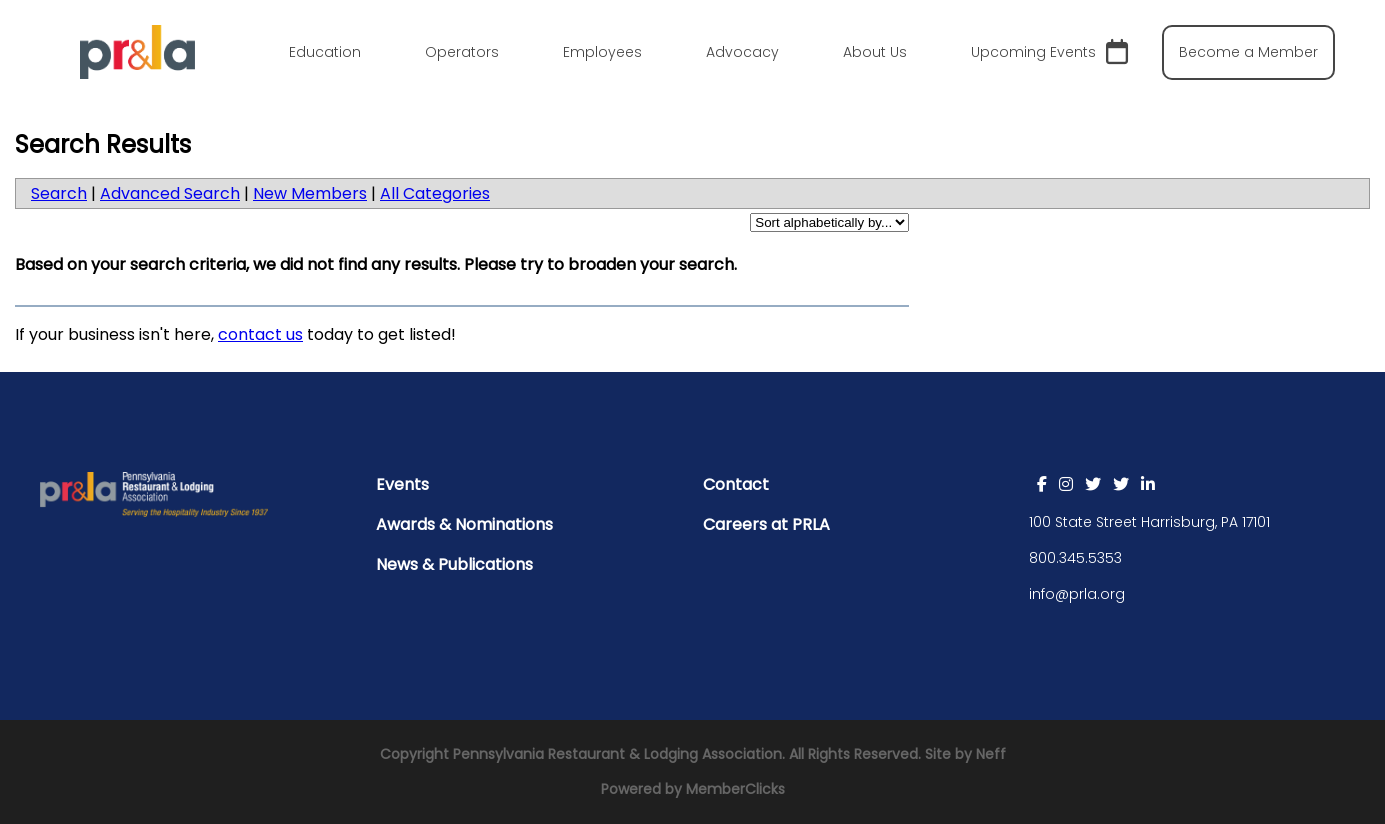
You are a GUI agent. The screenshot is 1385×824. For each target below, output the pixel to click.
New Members (310, 193)
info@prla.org (1077, 594)
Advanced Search (170, 193)
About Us (875, 52)
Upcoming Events (1049, 52)
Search (59, 193)
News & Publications (454, 564)
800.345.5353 (1075, 558)
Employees (602, 52)
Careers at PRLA (766, 524)
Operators (462, 52)
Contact (736, 484)
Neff (991, 754)
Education (325, 52)
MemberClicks (735, 789)
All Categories (435, 193)
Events (402, 484)
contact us (260, 334)
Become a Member (1248, 52)
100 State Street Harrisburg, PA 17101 (1149, 522)
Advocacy (742, 52)
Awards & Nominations (464, 524)
